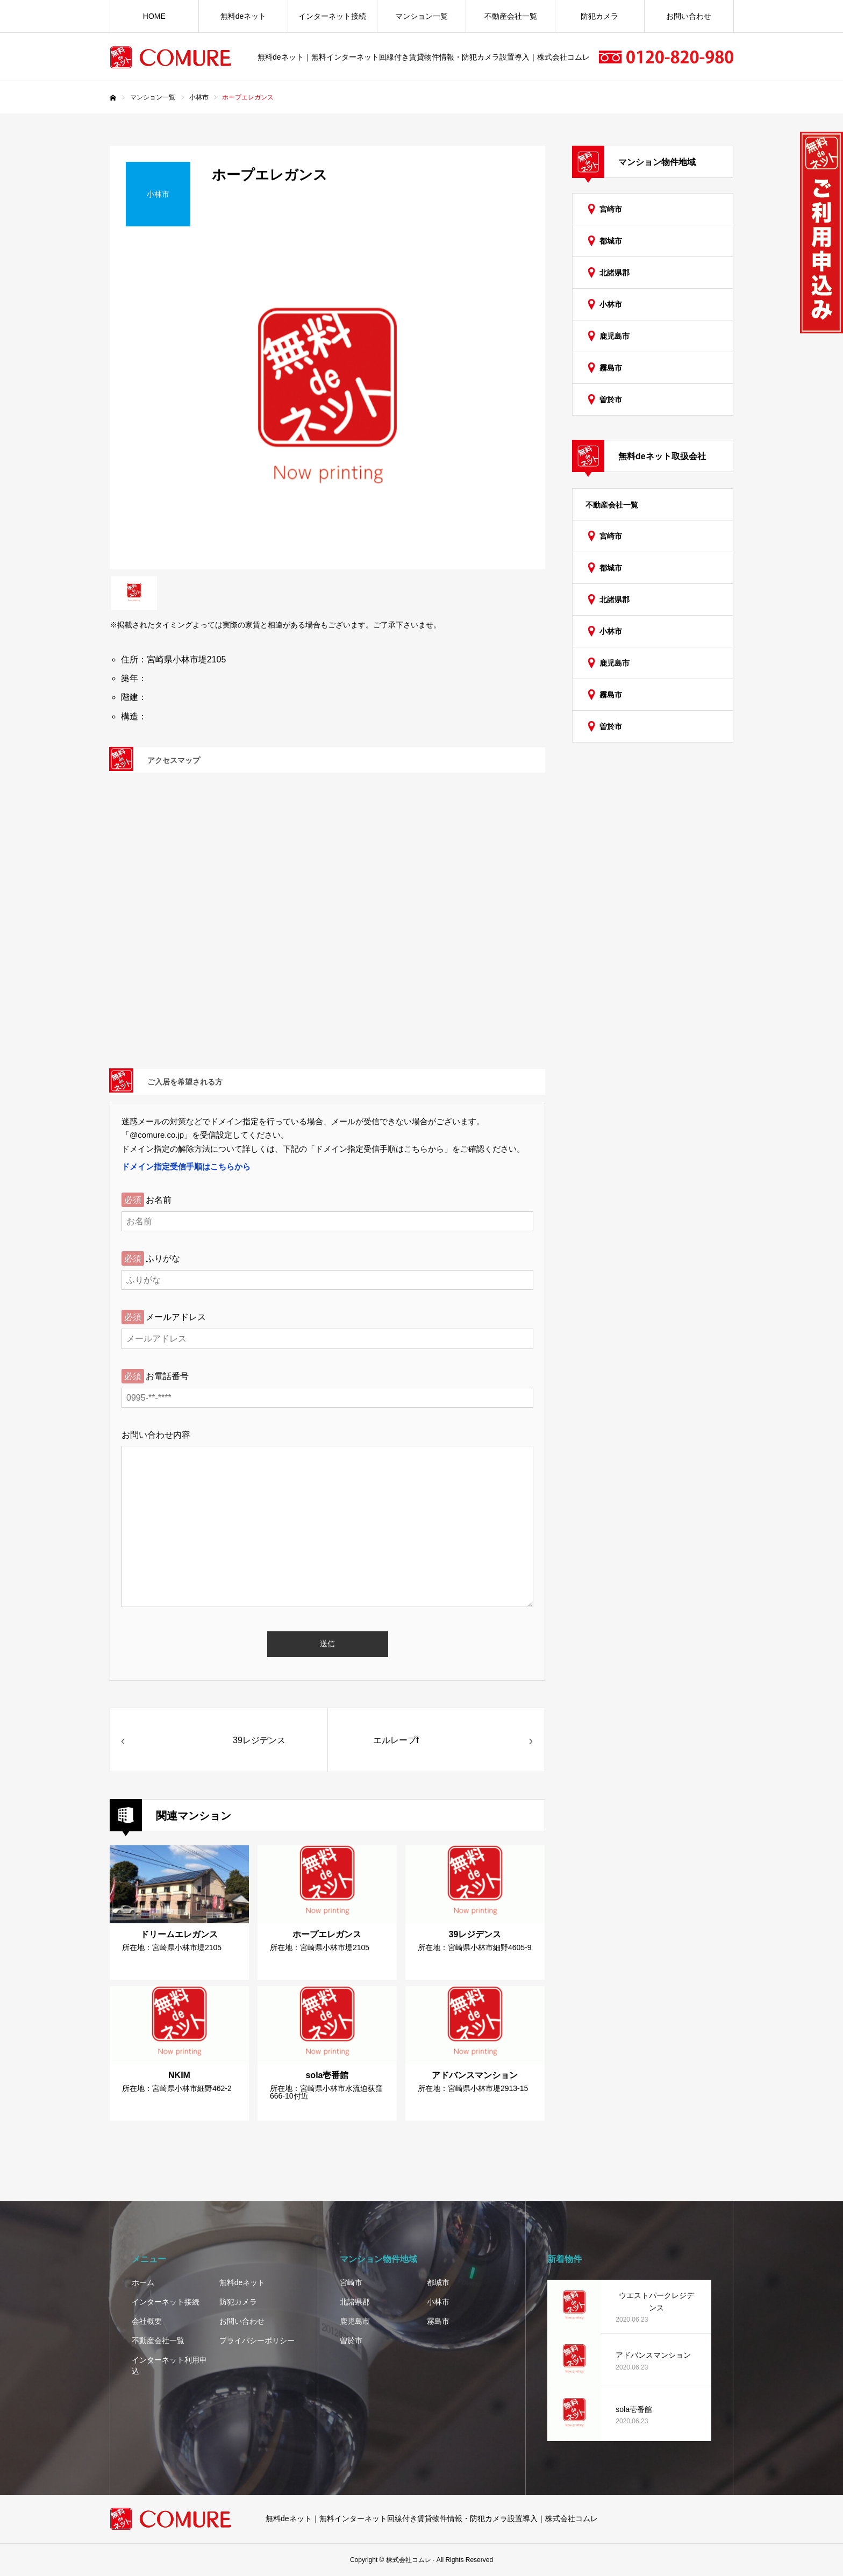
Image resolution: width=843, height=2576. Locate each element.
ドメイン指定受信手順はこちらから (186, 1166)
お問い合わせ (688, 16)
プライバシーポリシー (257, 2340)
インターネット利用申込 (169, 2365)
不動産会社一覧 (510, 16)
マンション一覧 (421, 16)
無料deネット (243, 16)
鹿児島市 (614, 336)
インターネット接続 (332, 16)
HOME (154, 16)
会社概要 (147, 2321)
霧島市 (610, 367)
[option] (327, 405)
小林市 (610, 304)
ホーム (143, 2282)
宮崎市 (610, 209)
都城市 (610, 241)
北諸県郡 (614, 272)
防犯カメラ (599, 16)
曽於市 (610, 399)
